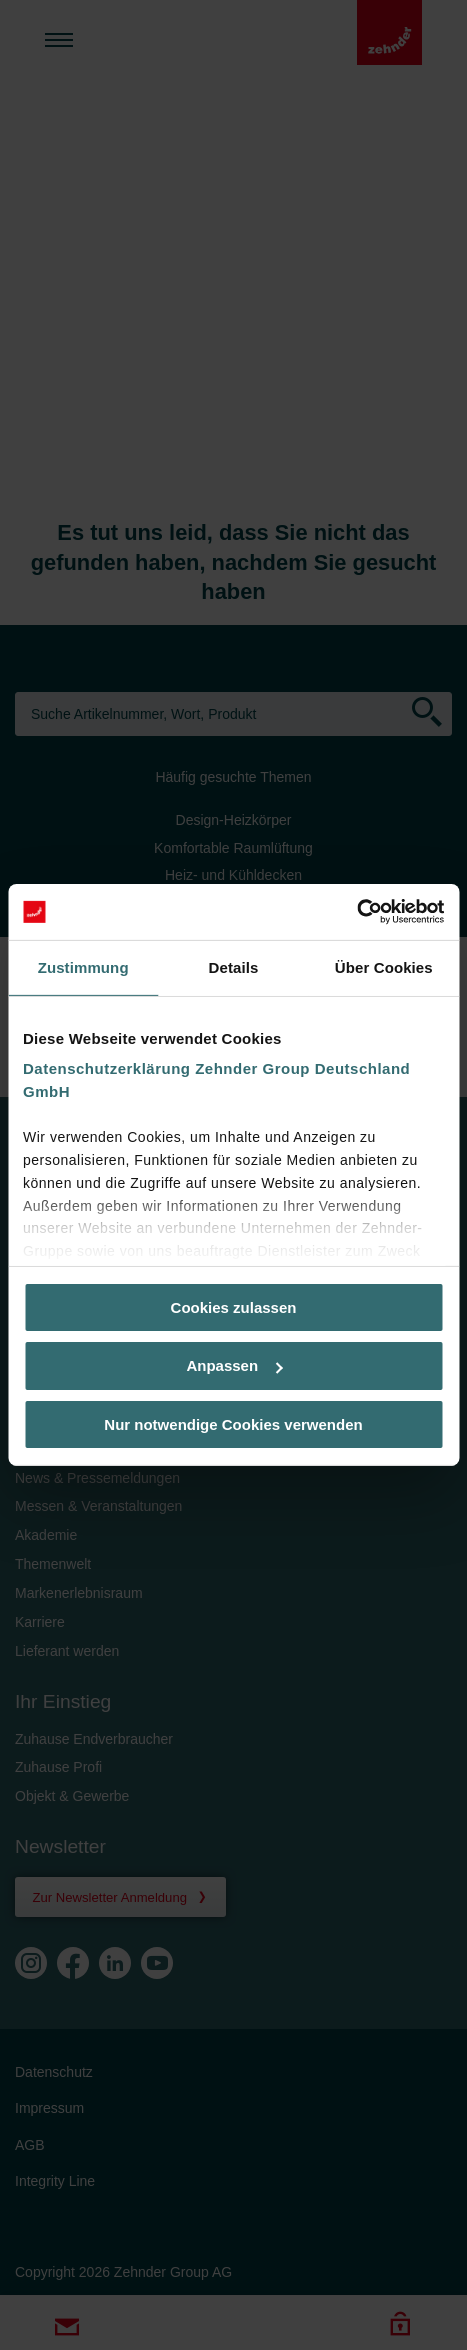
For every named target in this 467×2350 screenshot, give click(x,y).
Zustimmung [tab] (83, 966)
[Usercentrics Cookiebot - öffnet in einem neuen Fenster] (356, 912)
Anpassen (234, 1365)
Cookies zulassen (234, 1306)
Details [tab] (234, 966)
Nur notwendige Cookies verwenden (233, 1424)
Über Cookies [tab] (384, 966)
